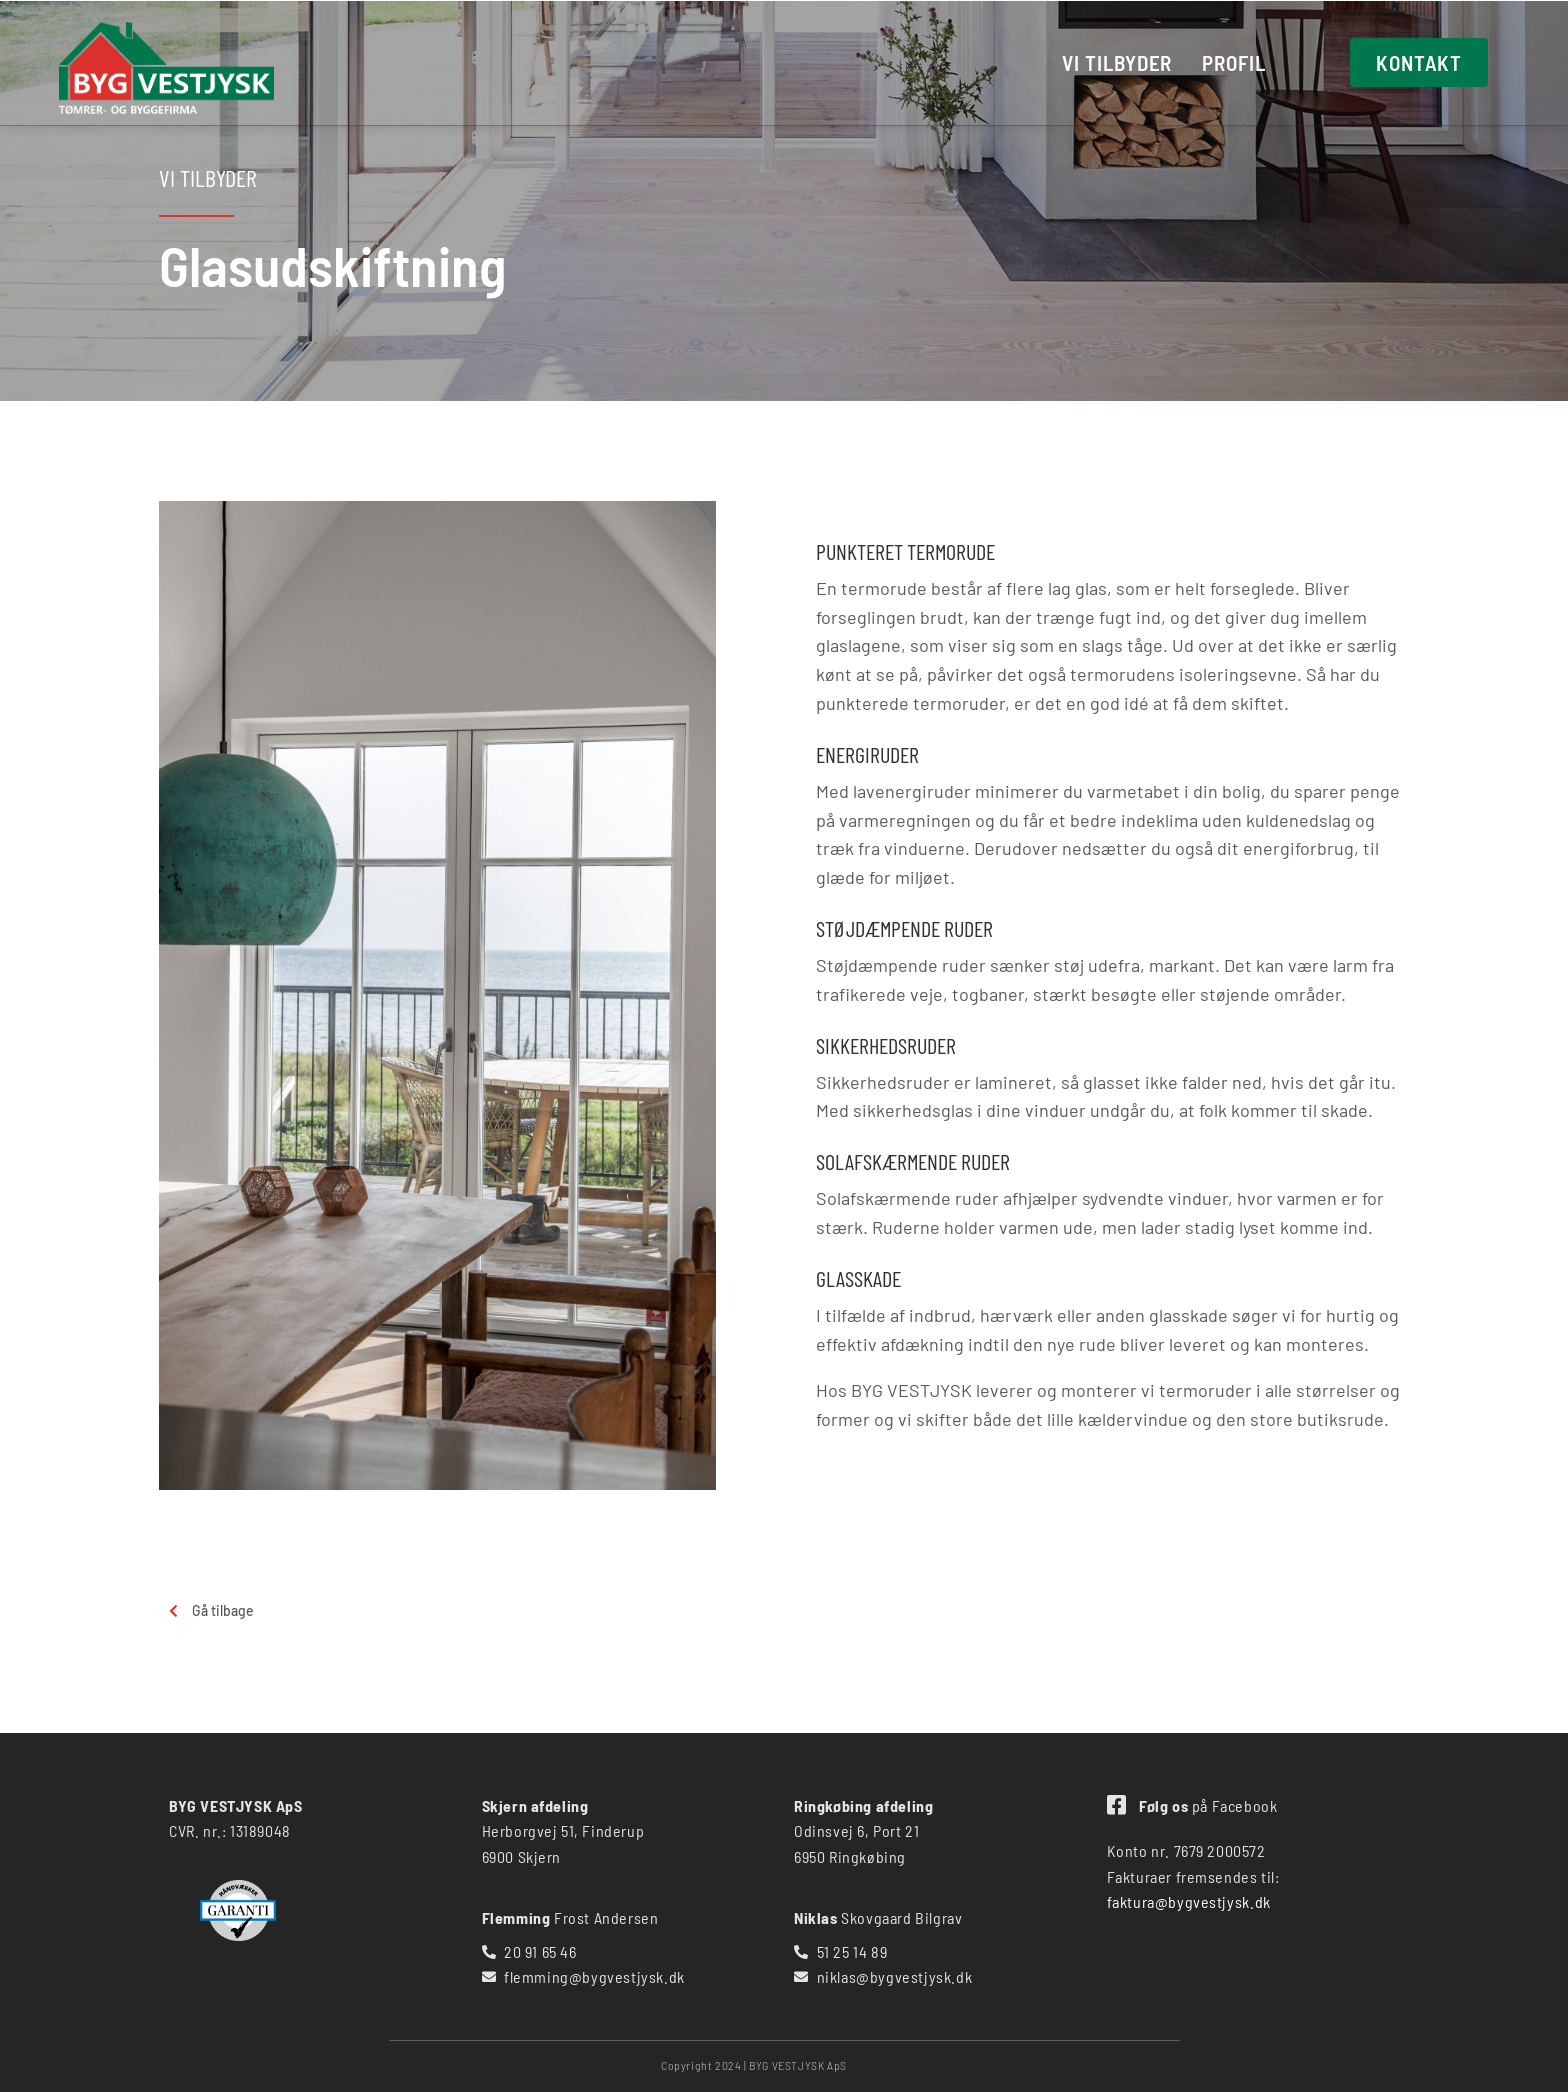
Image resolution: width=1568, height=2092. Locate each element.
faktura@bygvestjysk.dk (1189, 1901)
